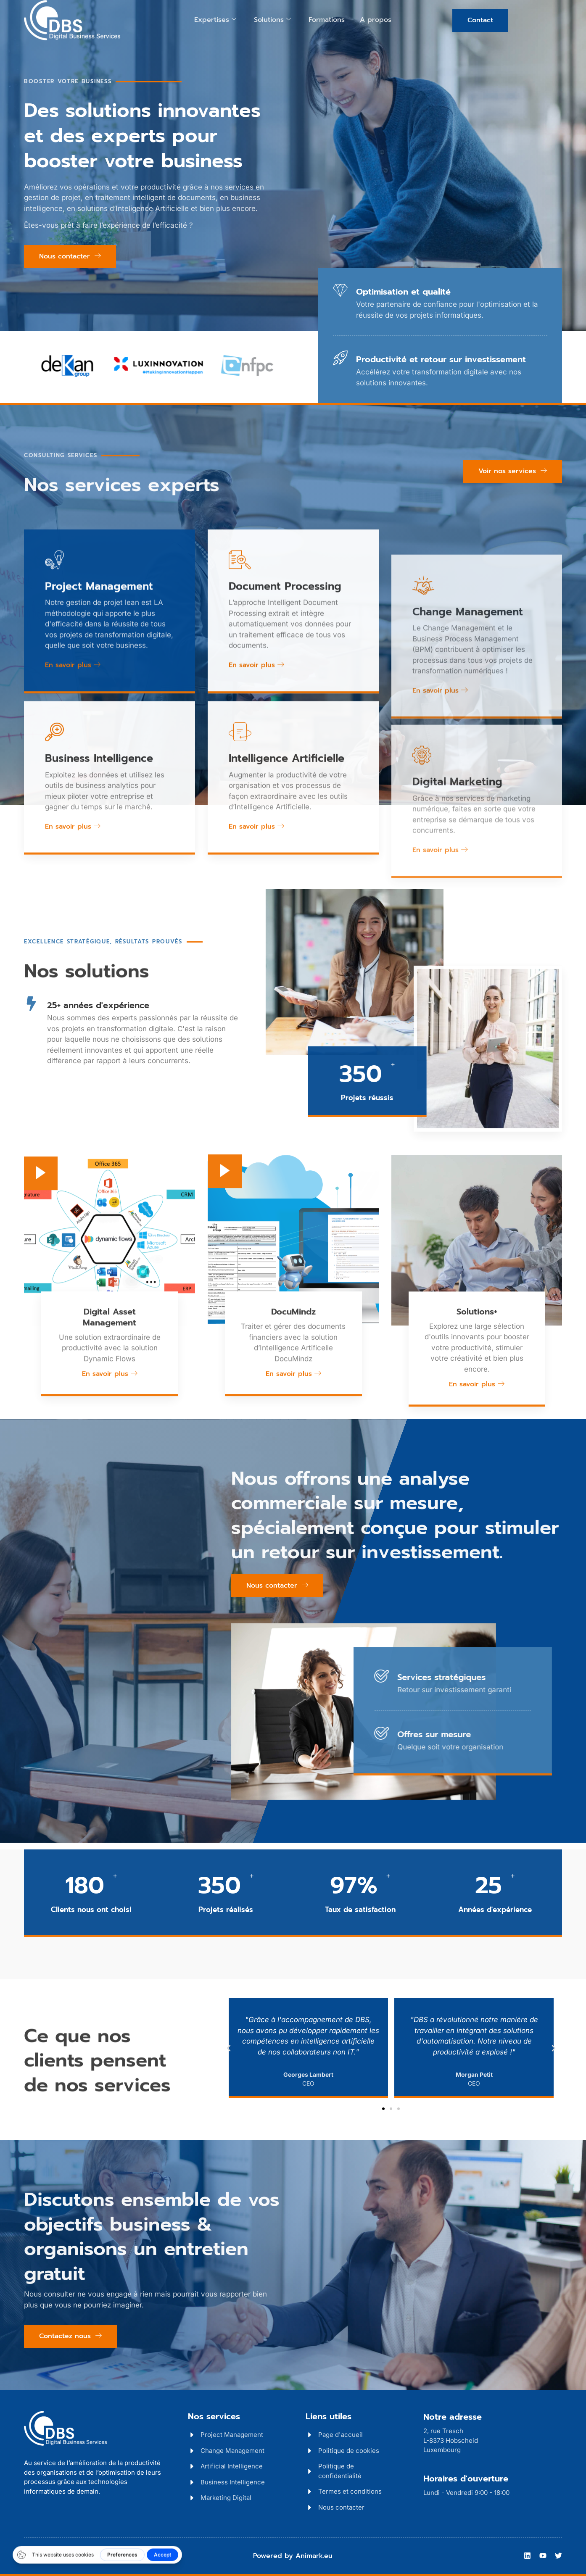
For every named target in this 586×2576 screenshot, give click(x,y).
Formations (327, 20)
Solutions (272, 20)
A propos (375, 20)
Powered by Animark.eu (293, 2556)
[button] (228, 2048)
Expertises (215, 20)
